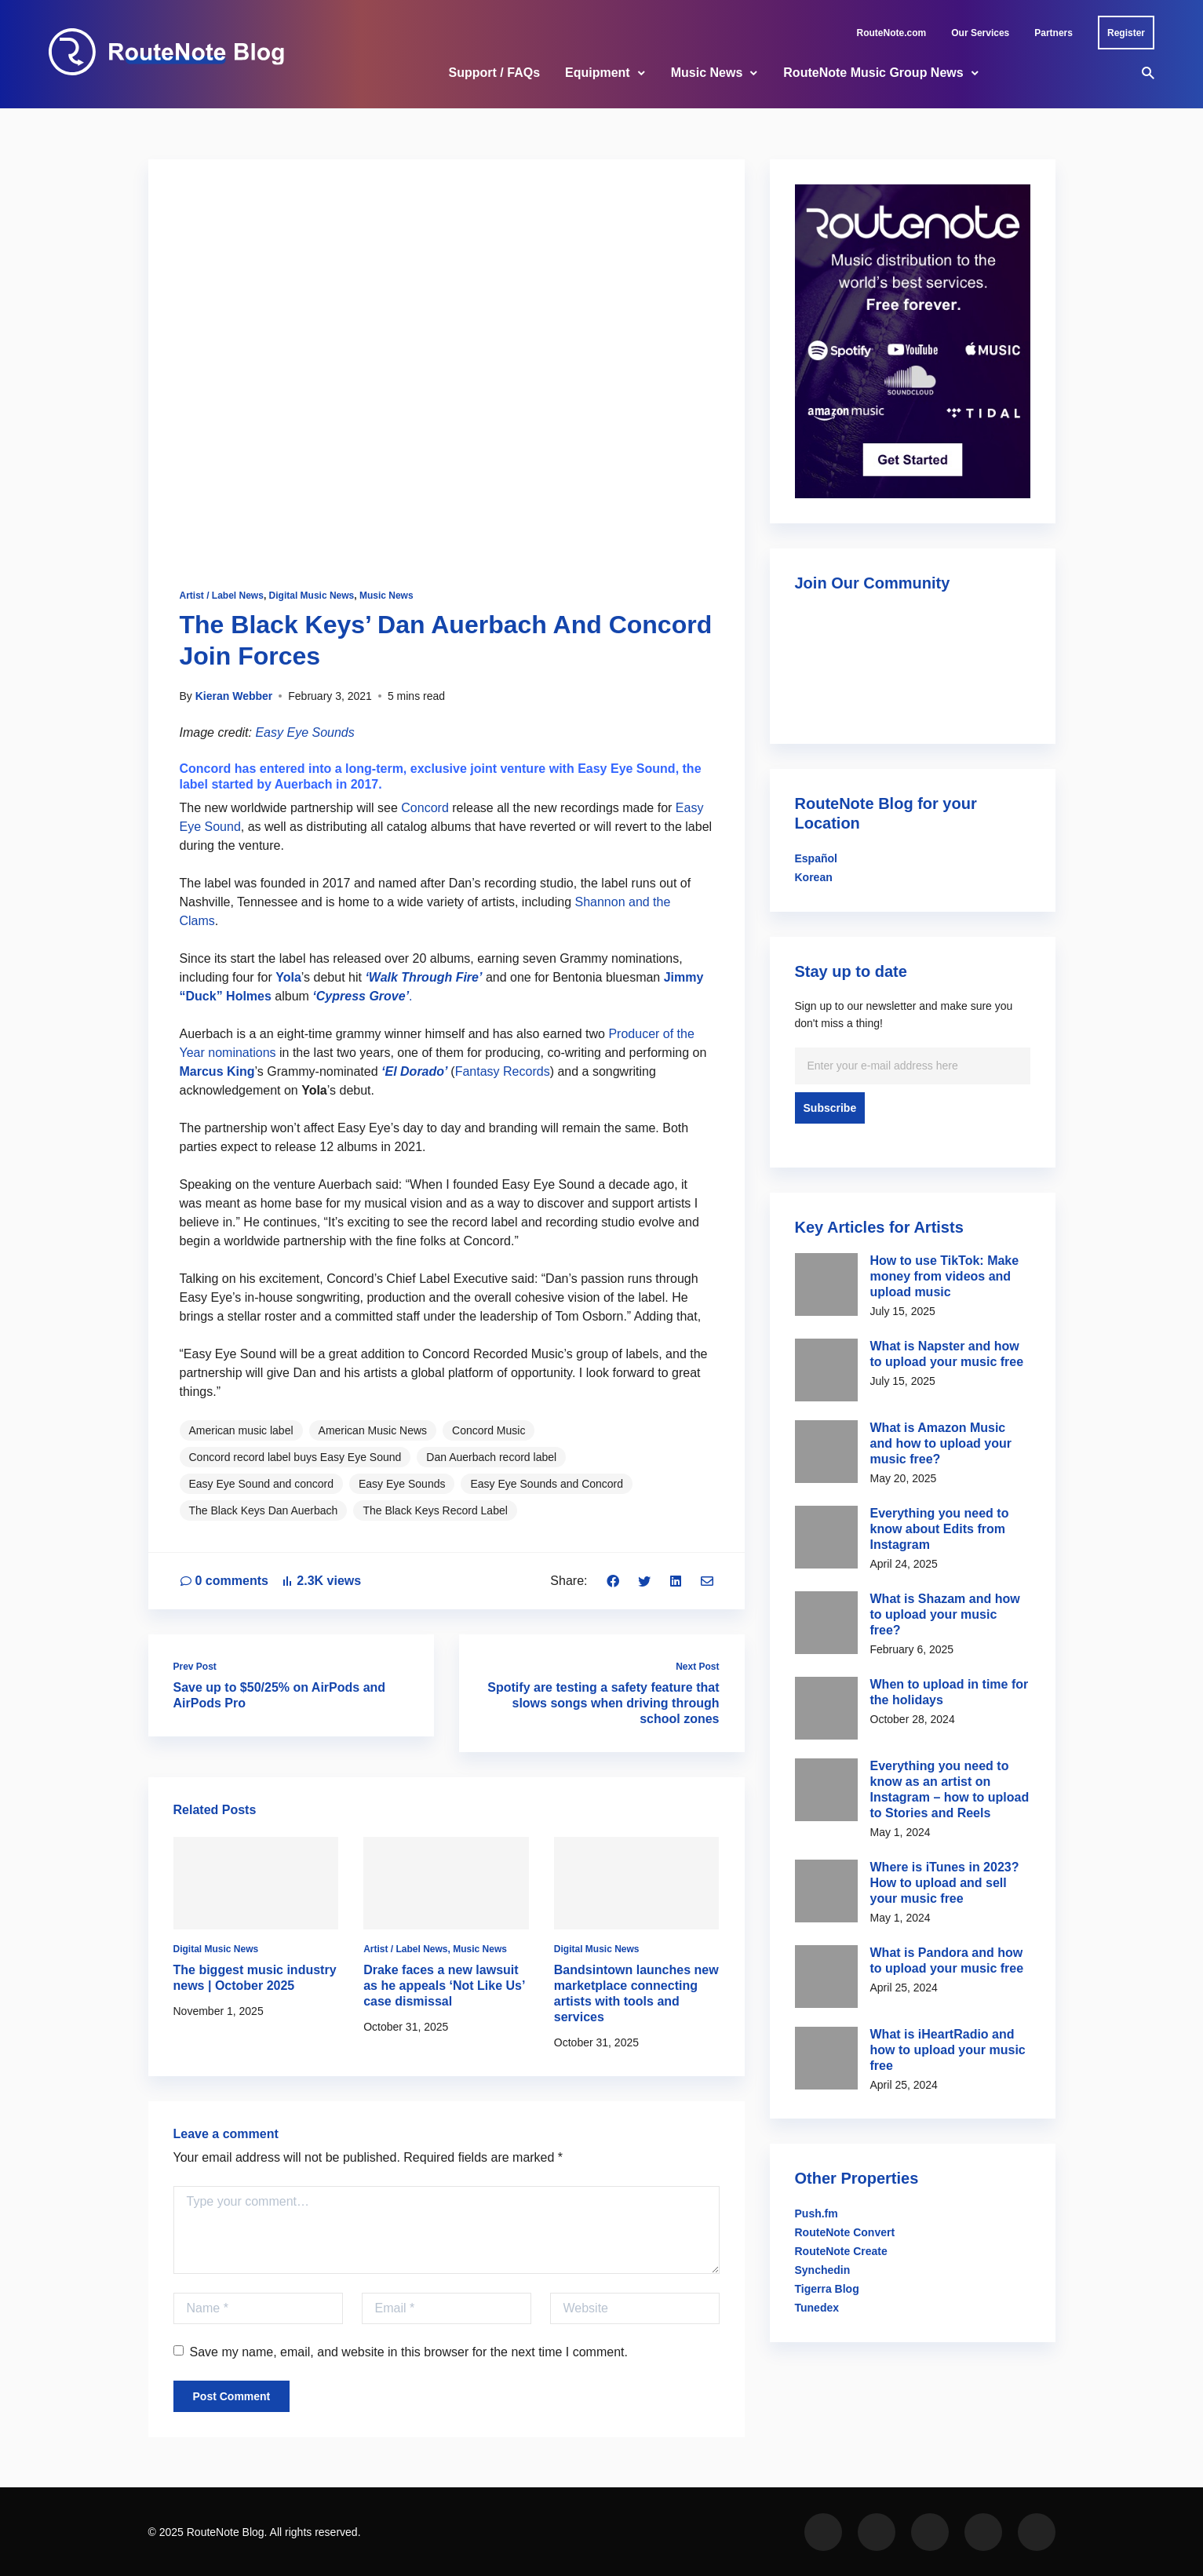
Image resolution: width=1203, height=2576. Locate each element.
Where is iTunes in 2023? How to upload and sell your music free (944, 1882)
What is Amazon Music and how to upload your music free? (941, 1443)
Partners (1053, 32)
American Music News (373, 1430)
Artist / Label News (222, 595)
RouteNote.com (892, 32)
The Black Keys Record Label (435, 1510)
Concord (424, 807)
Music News (707, 72)
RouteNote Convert (845, 2232)
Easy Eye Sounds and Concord (546, 1483)
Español (816, 858)
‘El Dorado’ (414, 1071)
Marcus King (217, 1071)
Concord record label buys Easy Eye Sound (295, 1457)
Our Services (980, 32)
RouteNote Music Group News (873, 72)
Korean (814, 877)
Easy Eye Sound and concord (261, 1483)
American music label (241, 1430)
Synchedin (823, 2270)
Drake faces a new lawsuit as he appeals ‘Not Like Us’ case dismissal (443, 1985)
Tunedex (817, 2307)
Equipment (597, 72)
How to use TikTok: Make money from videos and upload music (944, 1276)
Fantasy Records (502, 1071)
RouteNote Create (841, 2251)
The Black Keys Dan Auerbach (263, 1510)
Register (1126, 32)
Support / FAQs (494, 72)
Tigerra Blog (827, 2289)
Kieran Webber (234, 696)
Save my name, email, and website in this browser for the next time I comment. (400, 2352)
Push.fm (816, 2213)
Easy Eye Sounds (304, 732)
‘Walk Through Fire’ (423, 977)
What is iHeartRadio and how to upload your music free (948, 2050)
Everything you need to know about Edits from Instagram (939, 1529)
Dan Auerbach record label (491, 1457)
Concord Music (488, 1430)
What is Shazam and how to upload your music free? (945, 1614)
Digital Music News (312, 595)
